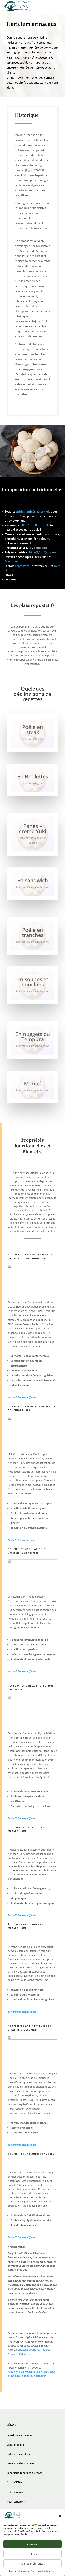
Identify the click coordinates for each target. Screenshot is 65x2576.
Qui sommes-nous (17, 2492)
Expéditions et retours (19, 2435)
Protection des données (42, 2571)
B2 (27, 525)
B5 (36, 525)
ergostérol (23, 566)
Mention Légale (15, 2444)
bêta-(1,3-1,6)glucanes (43, 552)
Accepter (32, 2544)
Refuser (32, 2554)
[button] (60, 2516)
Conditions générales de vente (24, 2472)
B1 (22, 525)
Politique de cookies (19, 2571)
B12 (42, 525)
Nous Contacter (16, 2501)
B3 (32, 525)
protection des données (20, 2463)
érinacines (11, 561)
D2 (48, 525)
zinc (47, 534)
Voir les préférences (32, 2563)
